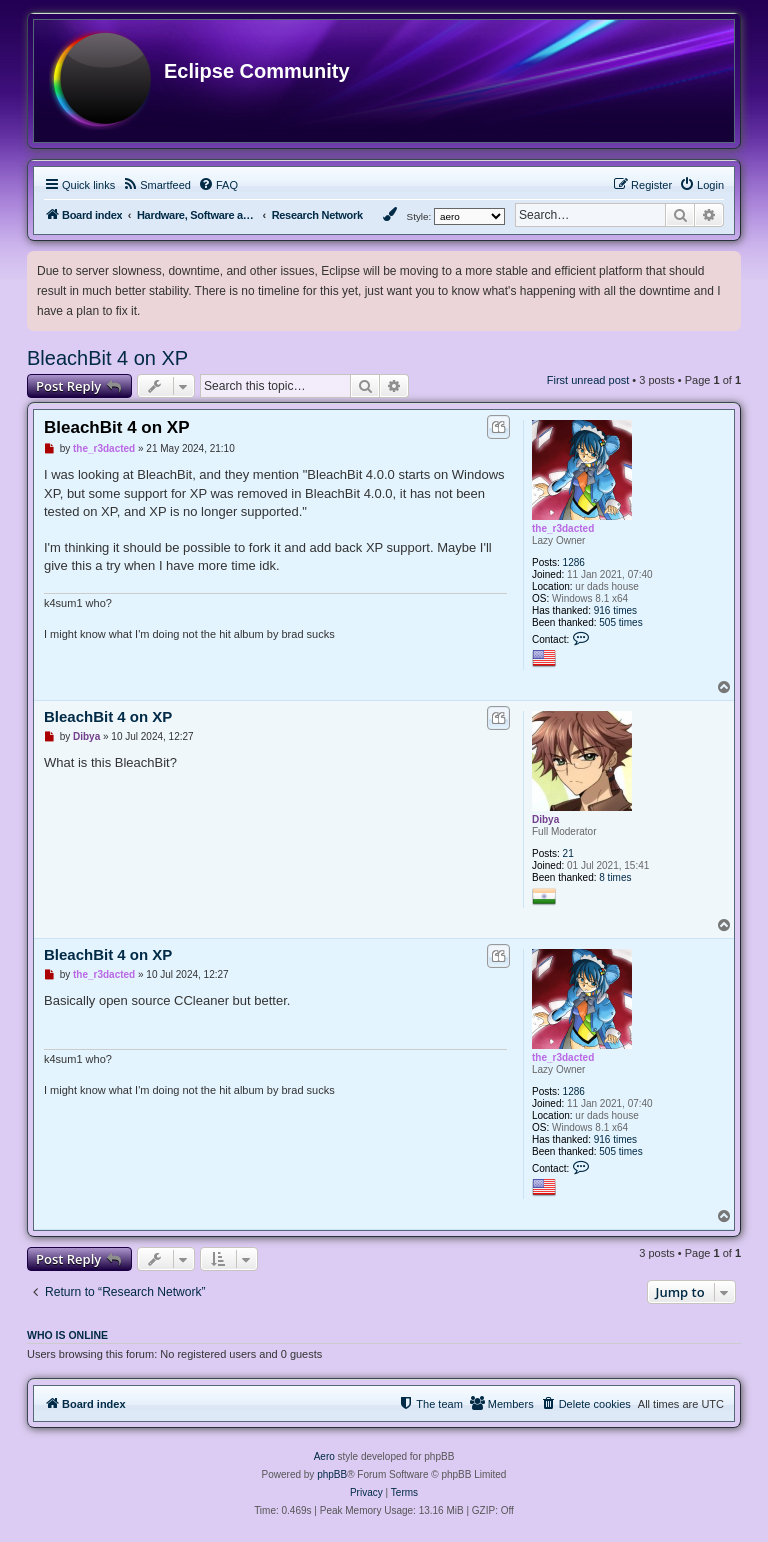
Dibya (545, 819)
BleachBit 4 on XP (107, 358)
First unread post (588, 380)
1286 (574, 562)
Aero (324, 1456)
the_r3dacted (563, 528)
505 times (620, 622)
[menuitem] (156, 185)
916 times (615, 610)
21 (568, 853)
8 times (615, 877)
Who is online (67, 1335)
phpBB (332, 1474)
